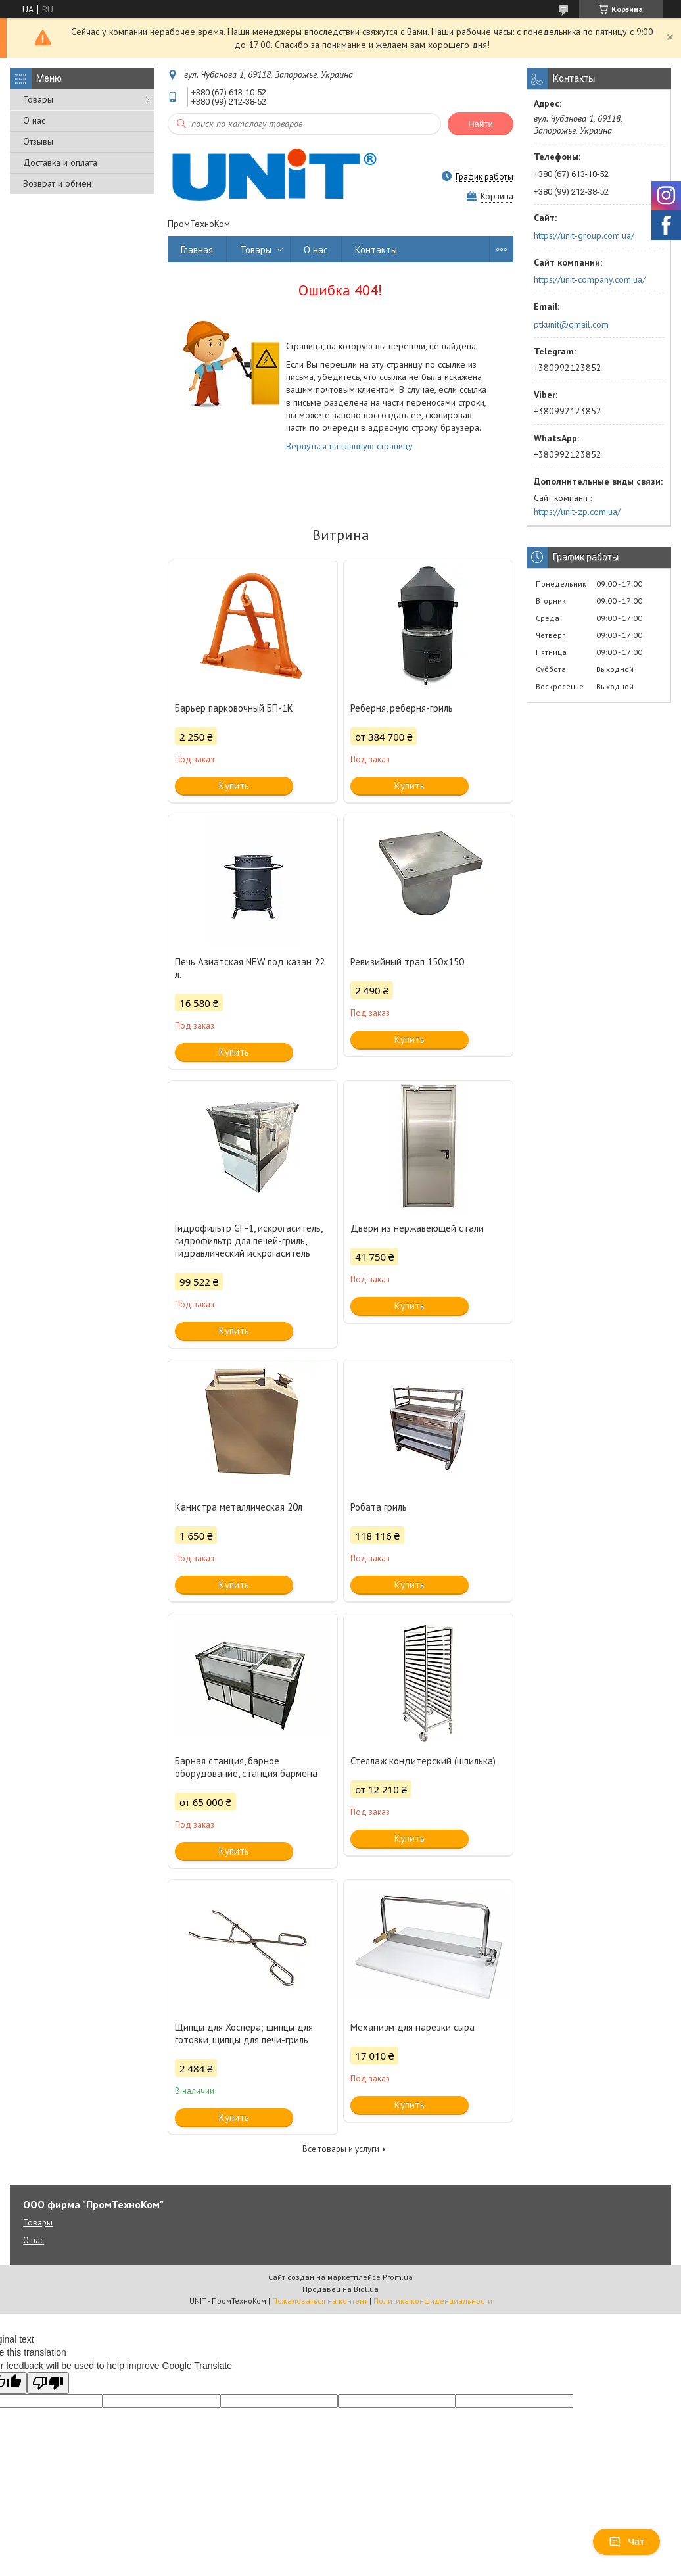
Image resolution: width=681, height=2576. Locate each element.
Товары (38, 99)
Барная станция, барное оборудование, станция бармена (246, 1767)
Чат (626, 2542)
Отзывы (38, 141)
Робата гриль (378, 1507)
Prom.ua (398, 2277)
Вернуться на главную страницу (349, 446)
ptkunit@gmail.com (571, 324)
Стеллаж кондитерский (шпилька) (423, 1761)
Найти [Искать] (480, 124)
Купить (234, 785)
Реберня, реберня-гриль (401, 708)
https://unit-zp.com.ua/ (577, 512)
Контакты (376, 250)
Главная (197, 250)
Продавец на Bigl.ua (340, 2289)
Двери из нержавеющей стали (417, 1228)
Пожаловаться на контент (319, 2301)
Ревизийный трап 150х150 (407, 962)
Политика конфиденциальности (432, 2301)
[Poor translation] (48, 2383)
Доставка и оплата (60, 162)
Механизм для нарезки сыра (412, 2027)
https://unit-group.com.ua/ (584, 235)
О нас (34, 120)
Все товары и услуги (340, 2149)
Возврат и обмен (57, 183)
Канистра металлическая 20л (238, 1507)
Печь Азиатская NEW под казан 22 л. (250, 968)
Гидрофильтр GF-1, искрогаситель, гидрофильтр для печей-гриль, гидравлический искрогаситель (248, 1240)
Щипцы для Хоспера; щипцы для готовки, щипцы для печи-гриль (244, 2033)
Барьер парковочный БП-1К (234, 708)
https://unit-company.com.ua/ (590, 279)
